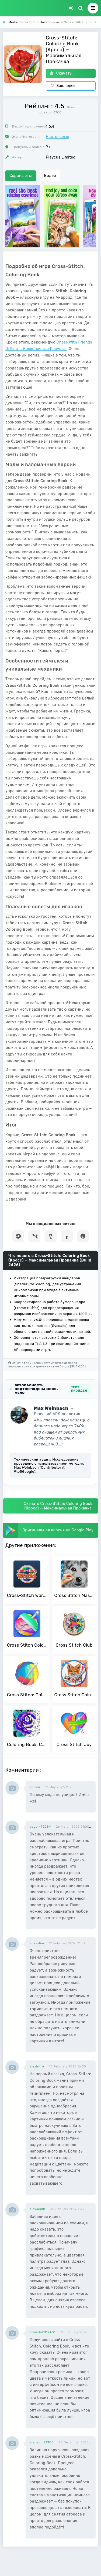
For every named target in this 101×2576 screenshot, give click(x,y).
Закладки (62, 85)
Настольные (57, 136)
